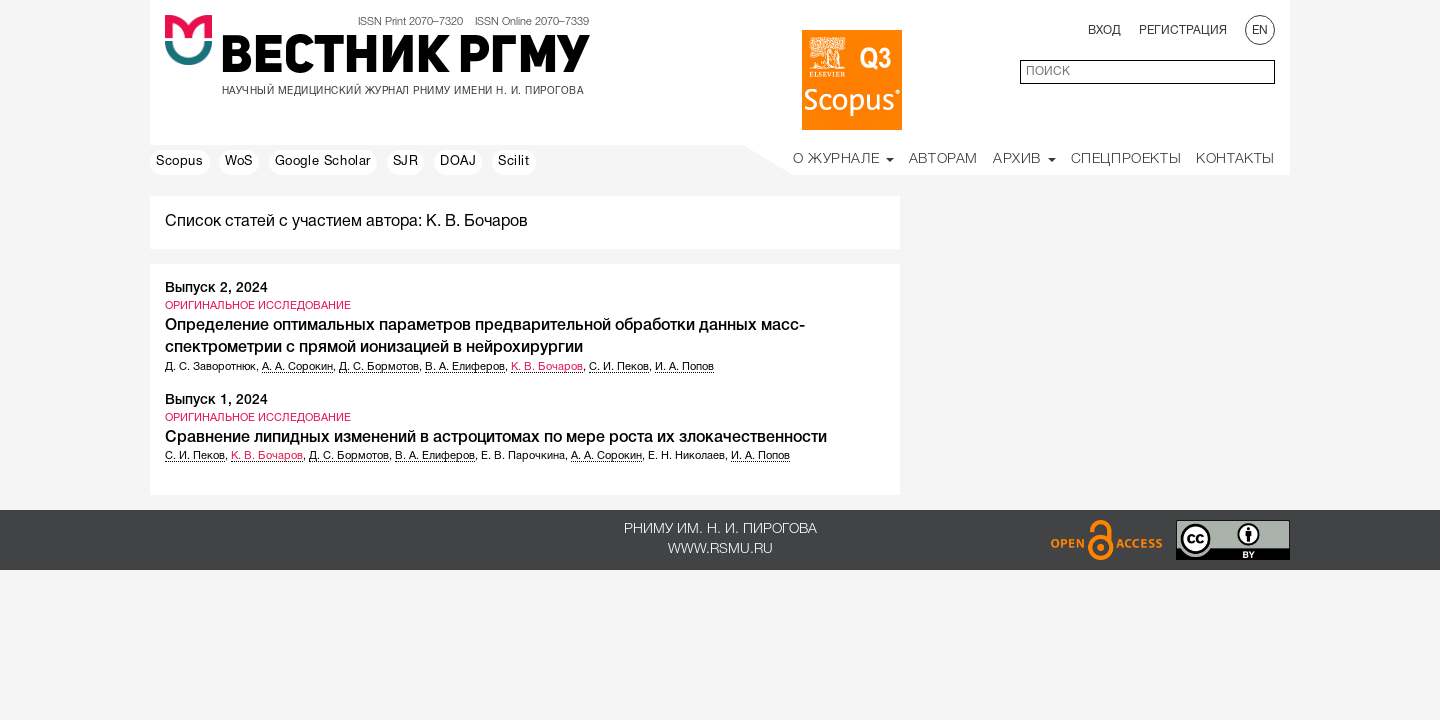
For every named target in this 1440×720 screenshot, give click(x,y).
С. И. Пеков (619, 367)
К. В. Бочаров (547, 367)
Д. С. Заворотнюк (210, 367)
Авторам (943, 159)
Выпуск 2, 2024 (216, 288)
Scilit (514, 162)
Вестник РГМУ (404, 59)
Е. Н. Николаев (686, 456)
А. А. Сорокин (297, 367)
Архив (1024, 159)
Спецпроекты (1126, 159)
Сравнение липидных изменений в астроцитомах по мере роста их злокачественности (496, 438)
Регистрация (1183, 30)
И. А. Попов (684, 367)
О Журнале (843, 159)
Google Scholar (323, 162)
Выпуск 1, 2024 (216, 400)
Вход (1104, 30)
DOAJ (458, 162)
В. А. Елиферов (465, 367)
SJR (406, 162)
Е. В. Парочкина (523, 456)
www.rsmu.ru (720, 549)
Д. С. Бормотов (379, 367)
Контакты (1235, 159)
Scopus (180, 162)
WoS (239, 162)
